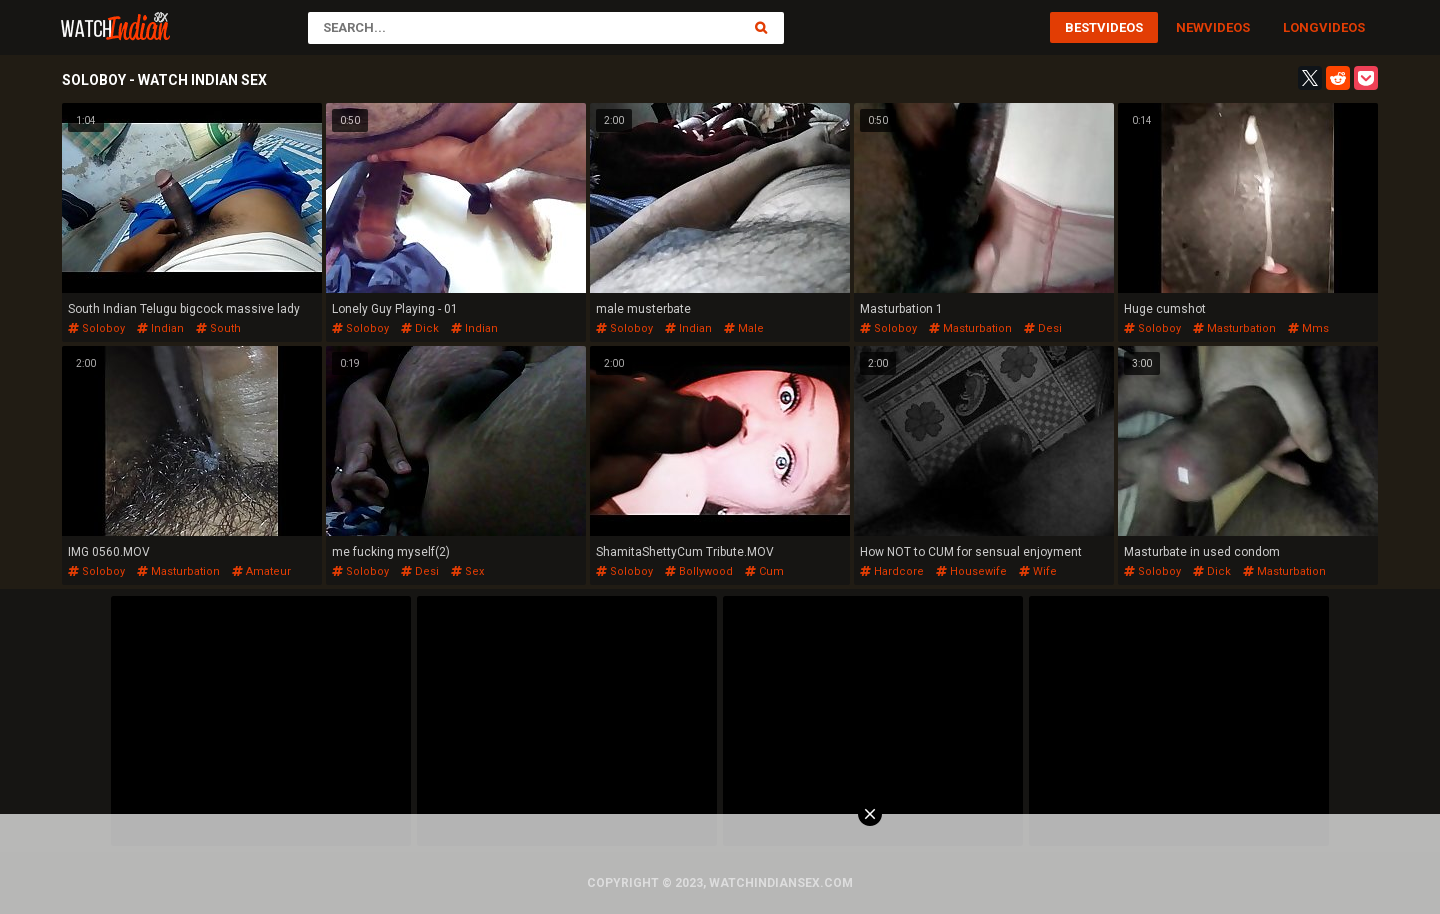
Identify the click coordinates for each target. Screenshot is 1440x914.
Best (1081, 27)
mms (1308, 328)
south (218, 328)
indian (160, 328)
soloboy (96, 328)
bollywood (699, 571)
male (744, 328)
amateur (261, 571)
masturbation (970, 328)
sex (467, 571)
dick (420, 328)
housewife (971, 571)
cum (764, 571)
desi (1043, 328)
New (1190, 27)
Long (1301, 27)
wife (1038, 571)
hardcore (892, 571)
